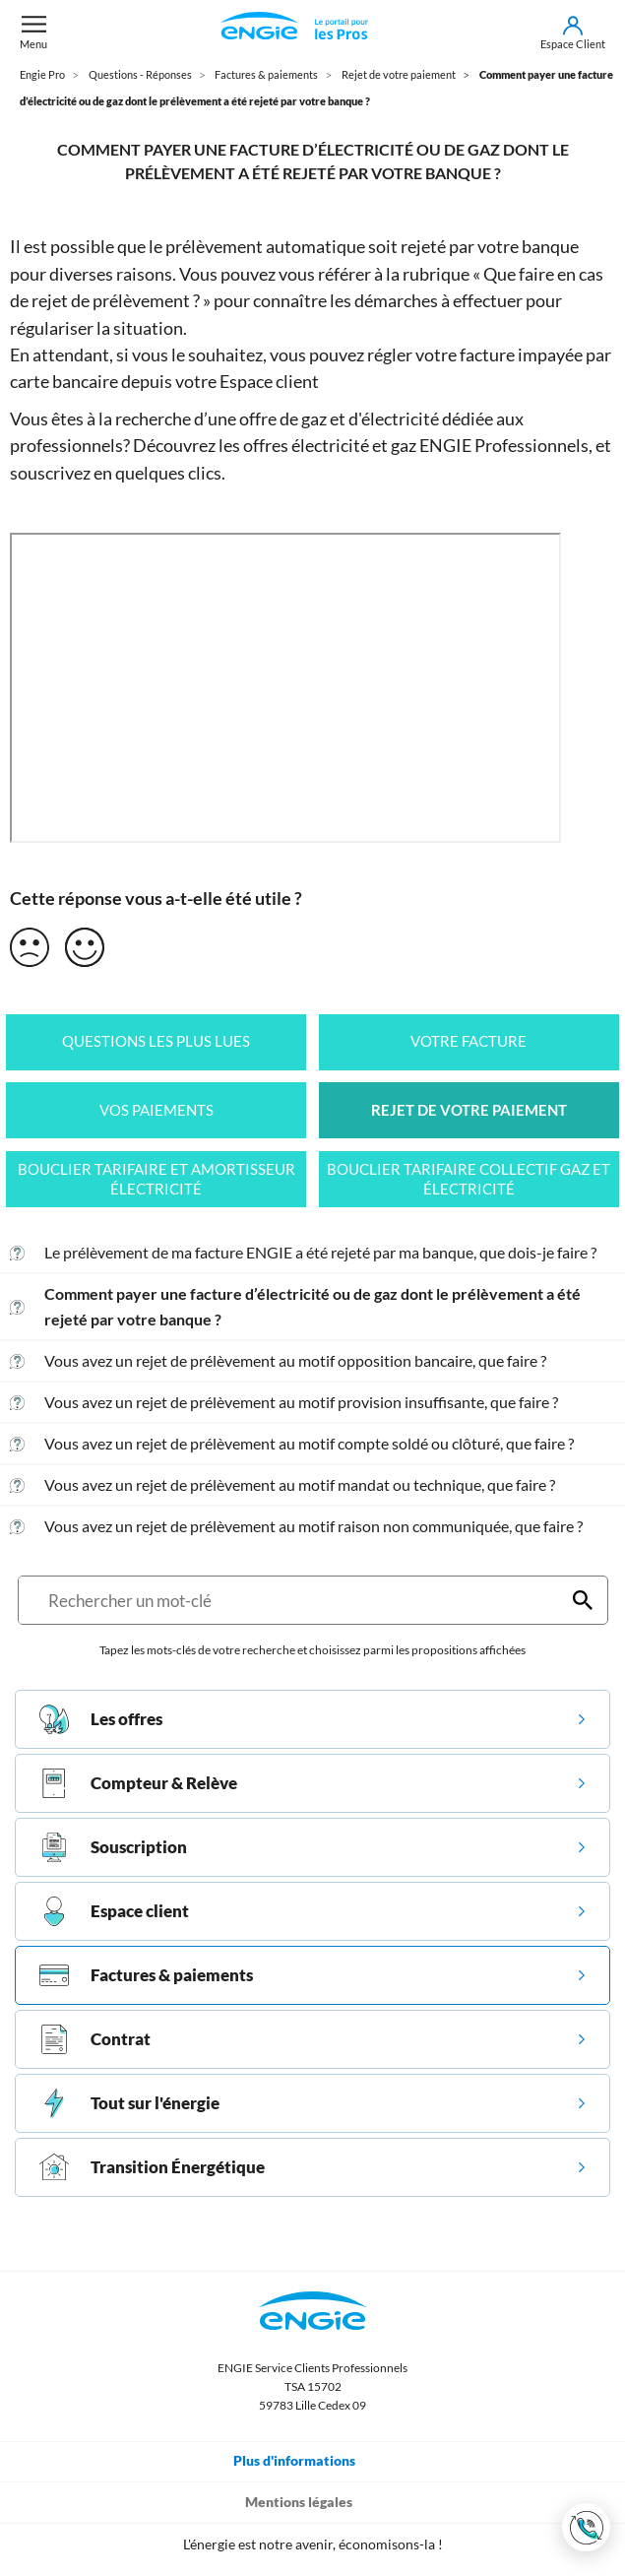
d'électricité (393, 418)
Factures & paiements (146, 1975)
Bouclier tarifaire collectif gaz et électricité (468, 1179)
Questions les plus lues (156, 1041)
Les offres (100, 1719)
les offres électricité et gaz (317, 445)
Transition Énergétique (152, 2167)
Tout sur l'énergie (129, 2103)
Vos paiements (156, 1110)
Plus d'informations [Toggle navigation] (308, 2460)
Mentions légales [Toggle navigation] (312, 2501)
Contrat (95, 2039)
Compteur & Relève (138, 1783)
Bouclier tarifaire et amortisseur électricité (156, 1179)
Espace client (269, 381)
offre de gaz (283, 418)
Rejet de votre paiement (469, 1110)
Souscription (113, 1847)
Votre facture (468, 1041)
